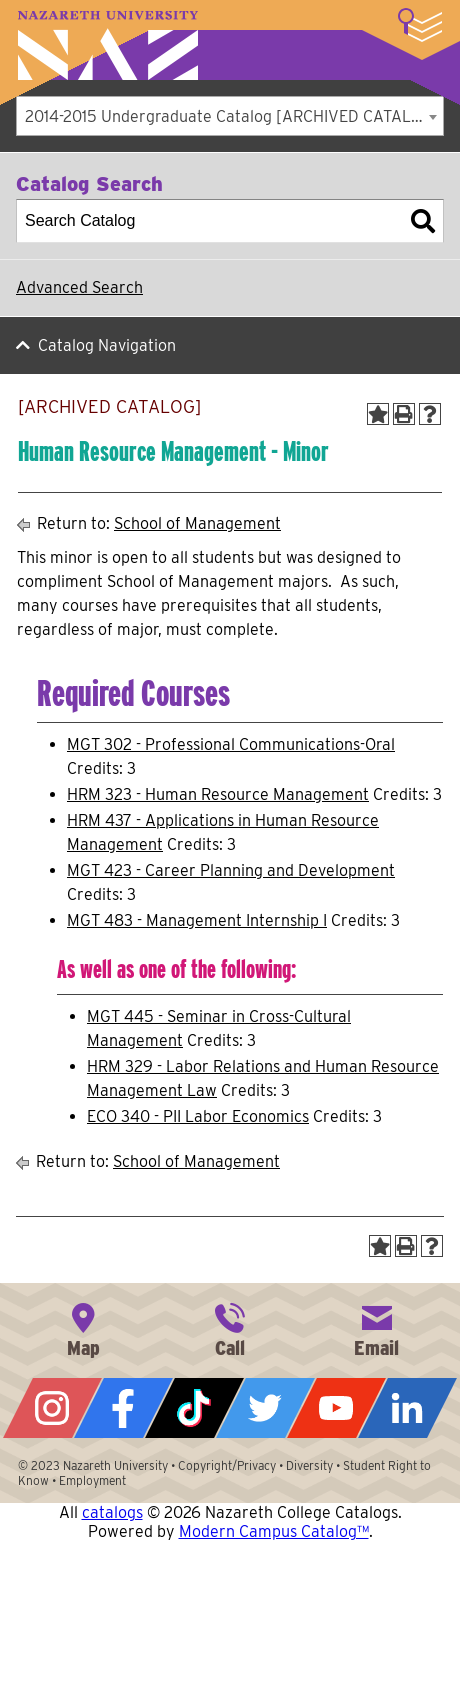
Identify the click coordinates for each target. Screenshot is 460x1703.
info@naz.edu (377, 1328)
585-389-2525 (230, 1328)
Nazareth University (108, 45)
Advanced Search (79, 287)
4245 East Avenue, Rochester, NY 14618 (83, 1328)
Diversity (309, 1465)
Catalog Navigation (107, 345)
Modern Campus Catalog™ (274, 1531)
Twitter (265, 1408)
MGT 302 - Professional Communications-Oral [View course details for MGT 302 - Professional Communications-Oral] (231, 744)
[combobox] (230, 116)
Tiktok (194, 1408)
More (420, 25)
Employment (92, 1480)
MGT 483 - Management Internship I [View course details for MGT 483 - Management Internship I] (197, 920)
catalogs (112, 1512)
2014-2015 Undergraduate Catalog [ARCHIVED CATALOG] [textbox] (232, 116)
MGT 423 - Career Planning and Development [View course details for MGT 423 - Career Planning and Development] (231, 870)
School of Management (197, 523)
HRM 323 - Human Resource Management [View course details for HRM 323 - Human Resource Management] (218, 794)
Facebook (123, 1408)
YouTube (336, 1408)
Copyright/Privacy (227, 1465)
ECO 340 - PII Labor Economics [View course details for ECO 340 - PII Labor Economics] (198, 1116)
